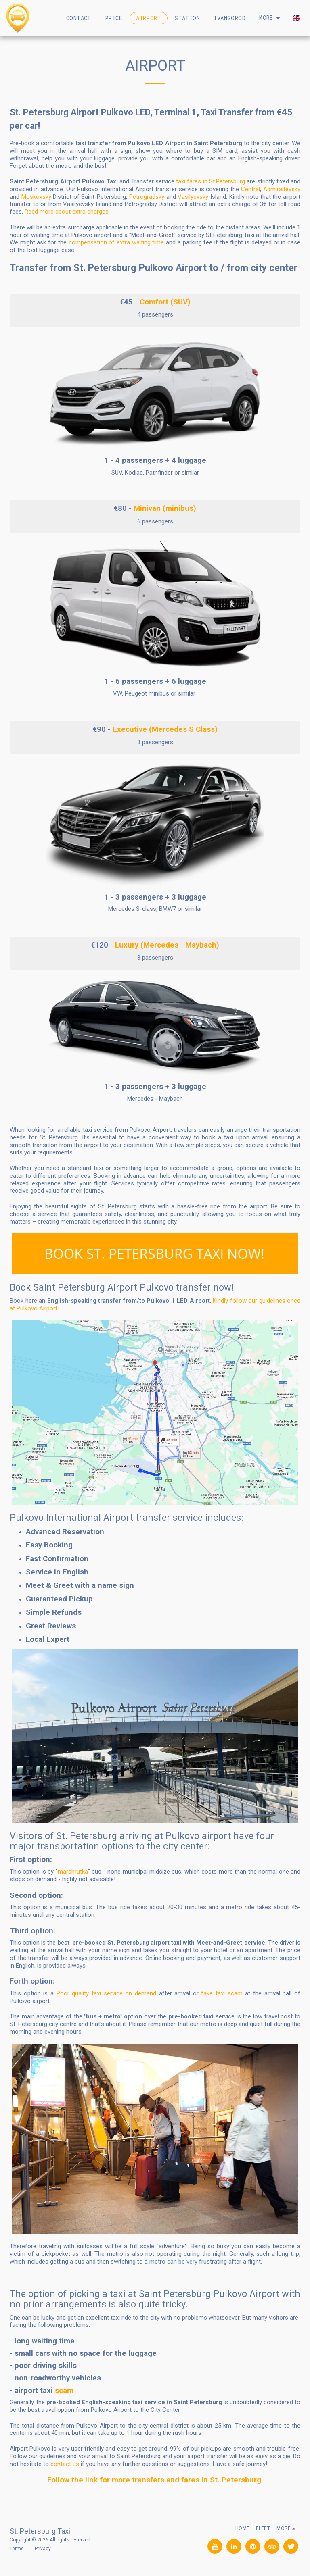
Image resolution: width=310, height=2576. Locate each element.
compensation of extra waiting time (117, 242)
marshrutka (73, 1871)
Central (250, 189)
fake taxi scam (221, 1993)
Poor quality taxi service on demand (106, 1993)
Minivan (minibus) (165, 508)
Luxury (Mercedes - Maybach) (167, 945)
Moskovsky (36, 196)
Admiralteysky (281, 189)
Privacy (43, 2548)
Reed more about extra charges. (67, 211)
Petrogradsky (146, 196)
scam (64, 2390)
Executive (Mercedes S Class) (165, 729)
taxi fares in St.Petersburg (210, 181)
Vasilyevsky (193, 196)
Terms (17, 2548)
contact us (64, 2464)
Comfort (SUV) (165, 302)
